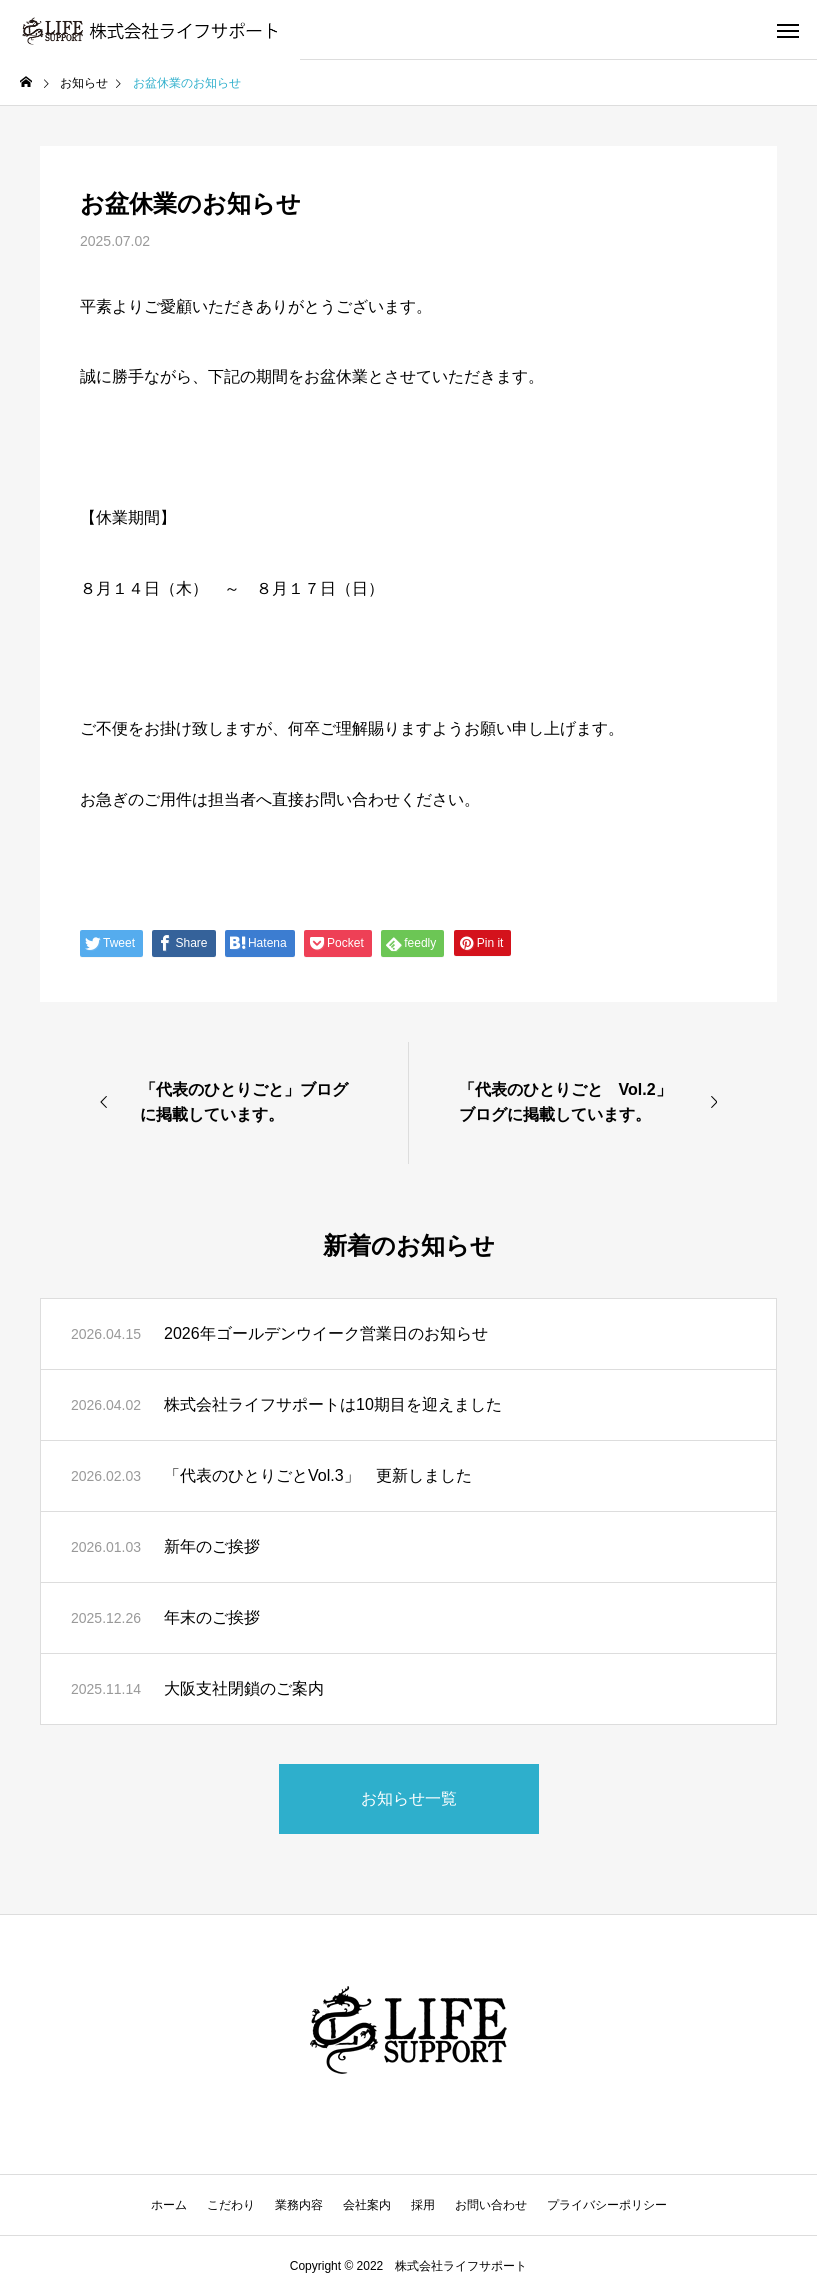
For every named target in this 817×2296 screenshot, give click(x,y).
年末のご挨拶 (212, 1617)
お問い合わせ (491, 2205)
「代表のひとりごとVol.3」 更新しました (318, 1475)
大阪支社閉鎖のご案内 (244, 1688)
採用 (423, 2205)
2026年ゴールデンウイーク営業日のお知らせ (326, 1333)
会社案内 (367, 2205)
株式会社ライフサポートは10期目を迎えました (333, 1404)
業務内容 (299, 2205)
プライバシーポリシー (607, 2205)
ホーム (169, 2205)
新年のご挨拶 (212, 1546)
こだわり (231, 2205)
